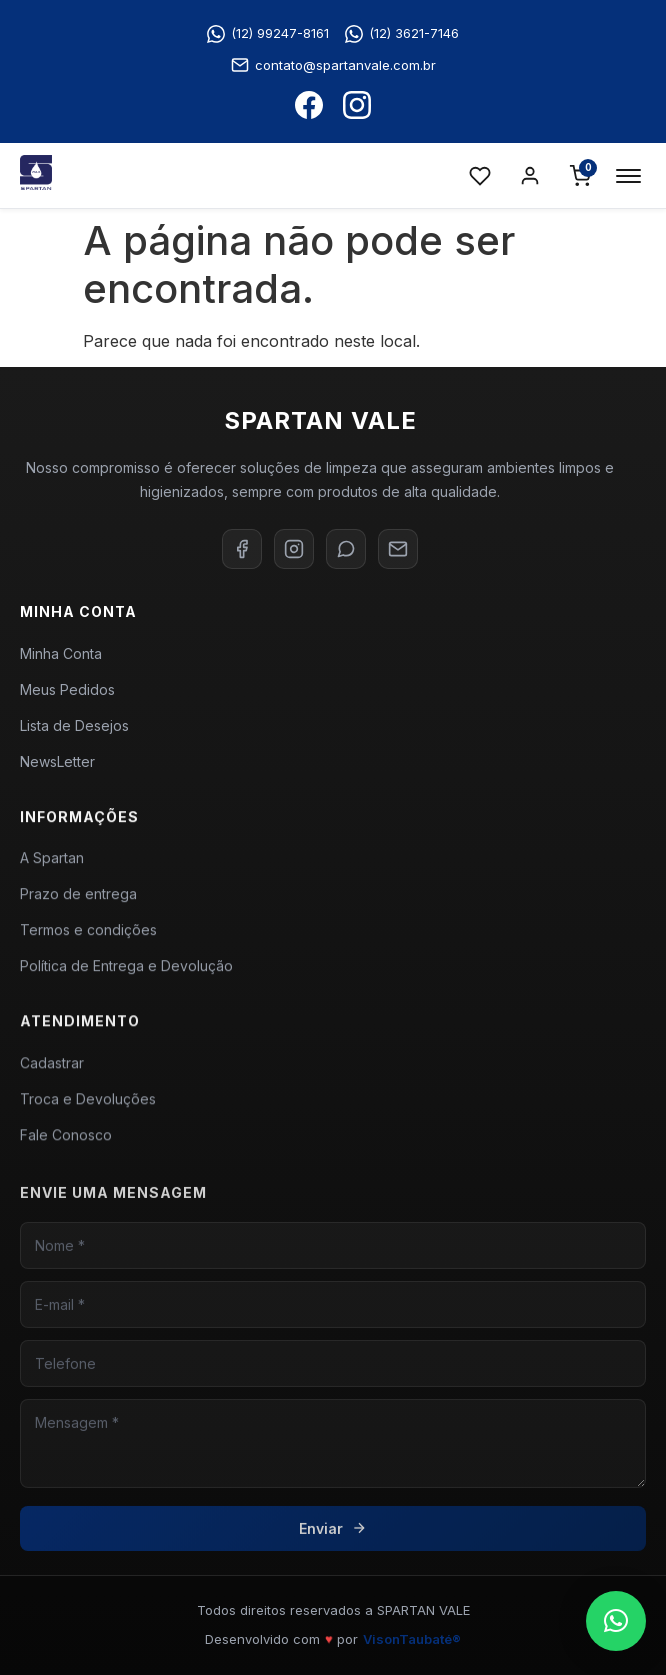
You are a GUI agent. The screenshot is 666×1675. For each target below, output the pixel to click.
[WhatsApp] (346, 549)
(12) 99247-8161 (268, 34)
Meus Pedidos (67, 689)
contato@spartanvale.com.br (333, 65)
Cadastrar (52, 1074)
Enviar (333, 1547)
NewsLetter (57, 761)
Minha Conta (61, 653)
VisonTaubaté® (412, 1639)
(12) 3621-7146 (402, 34)
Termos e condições (88, 938)
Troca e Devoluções (88, 1110)
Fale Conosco (66, 1146)
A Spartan (52, 866)
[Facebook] (242, 549)
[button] (616, 1621)
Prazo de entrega (78, 902)
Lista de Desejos (74, 725)
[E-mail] (398, 549)
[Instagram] (294, 549)
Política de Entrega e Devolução (126, 974)
